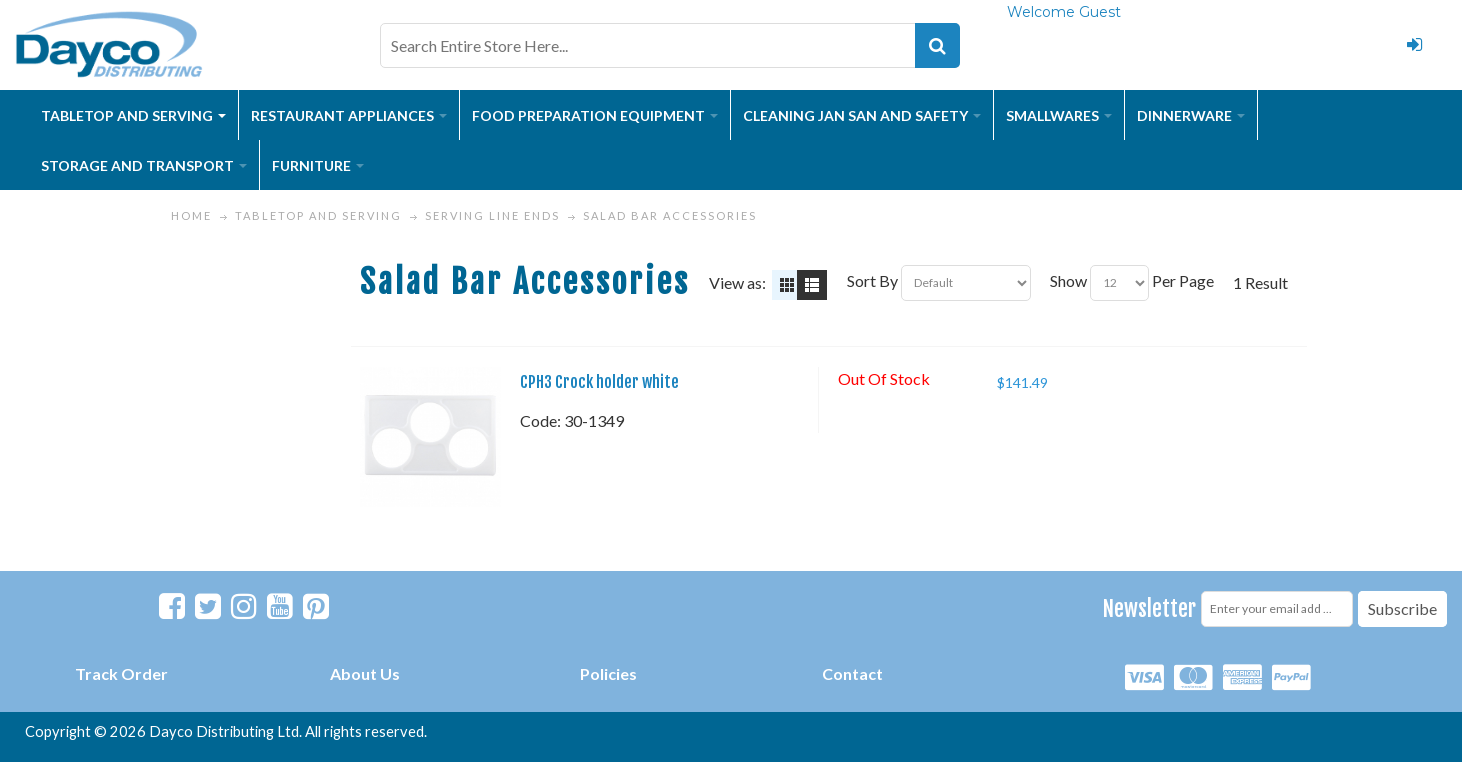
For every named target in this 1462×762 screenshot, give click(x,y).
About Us (365, 673)
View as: (737, 282)
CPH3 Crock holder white (599, 382)
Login (1414, 45)
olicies (613, 673)
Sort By (872, 280)
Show (1068, 280)
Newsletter (1149, 608)
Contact (852, 673)
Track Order (121, 673)
